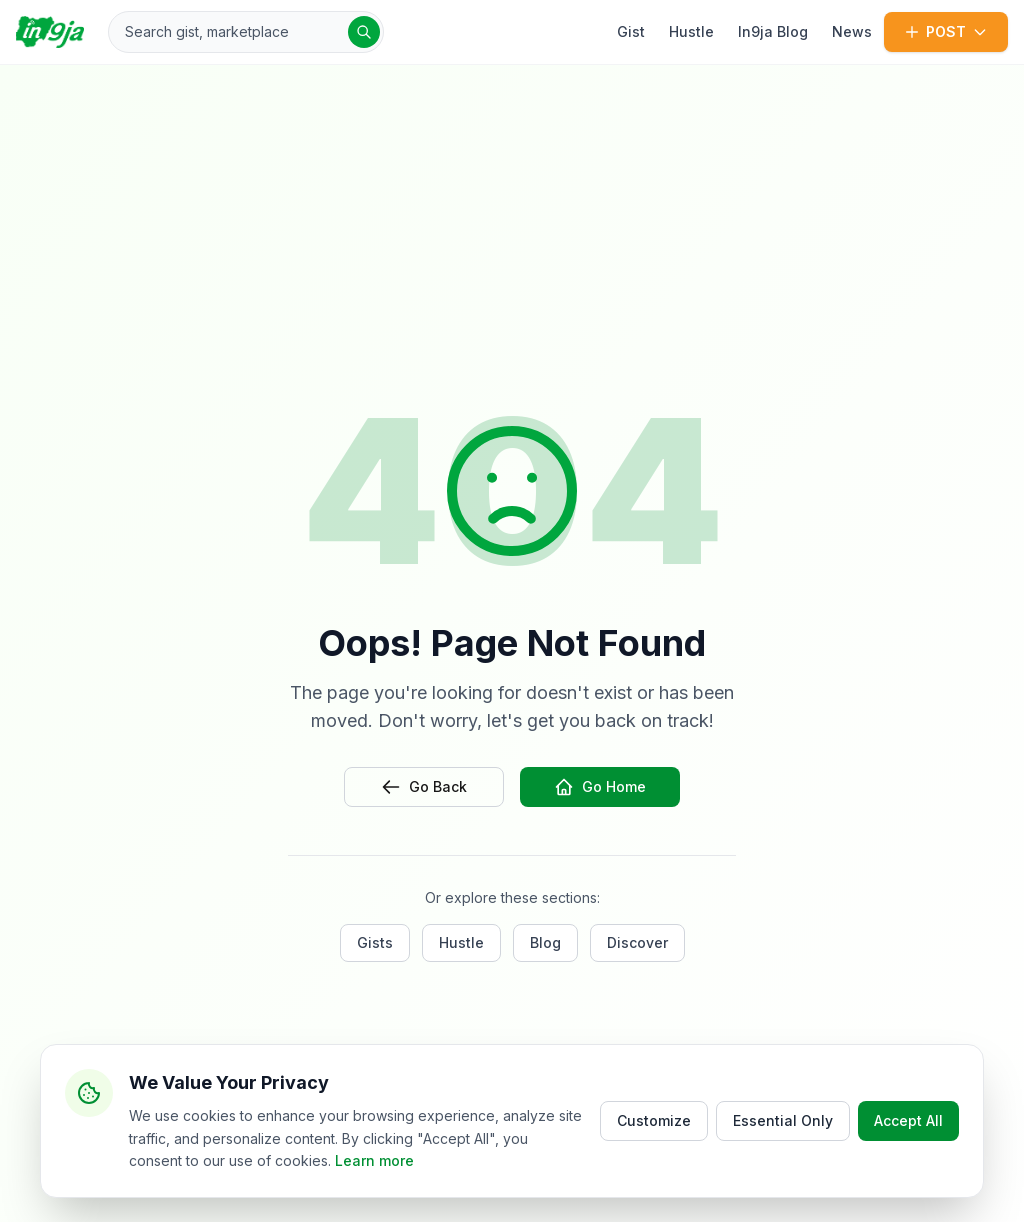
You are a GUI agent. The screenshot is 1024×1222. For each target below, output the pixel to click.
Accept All (908, 1121)
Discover (637, 942)
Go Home (600, 787)
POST (946, 31)
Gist (631, 31)
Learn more (374, 1161)
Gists (375, 942)
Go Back (424, 787)
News (852, 31)
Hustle (691, 31)
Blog (545, 942)
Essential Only (783, 1121)
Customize (654, 1121)
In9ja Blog (773, 31)
